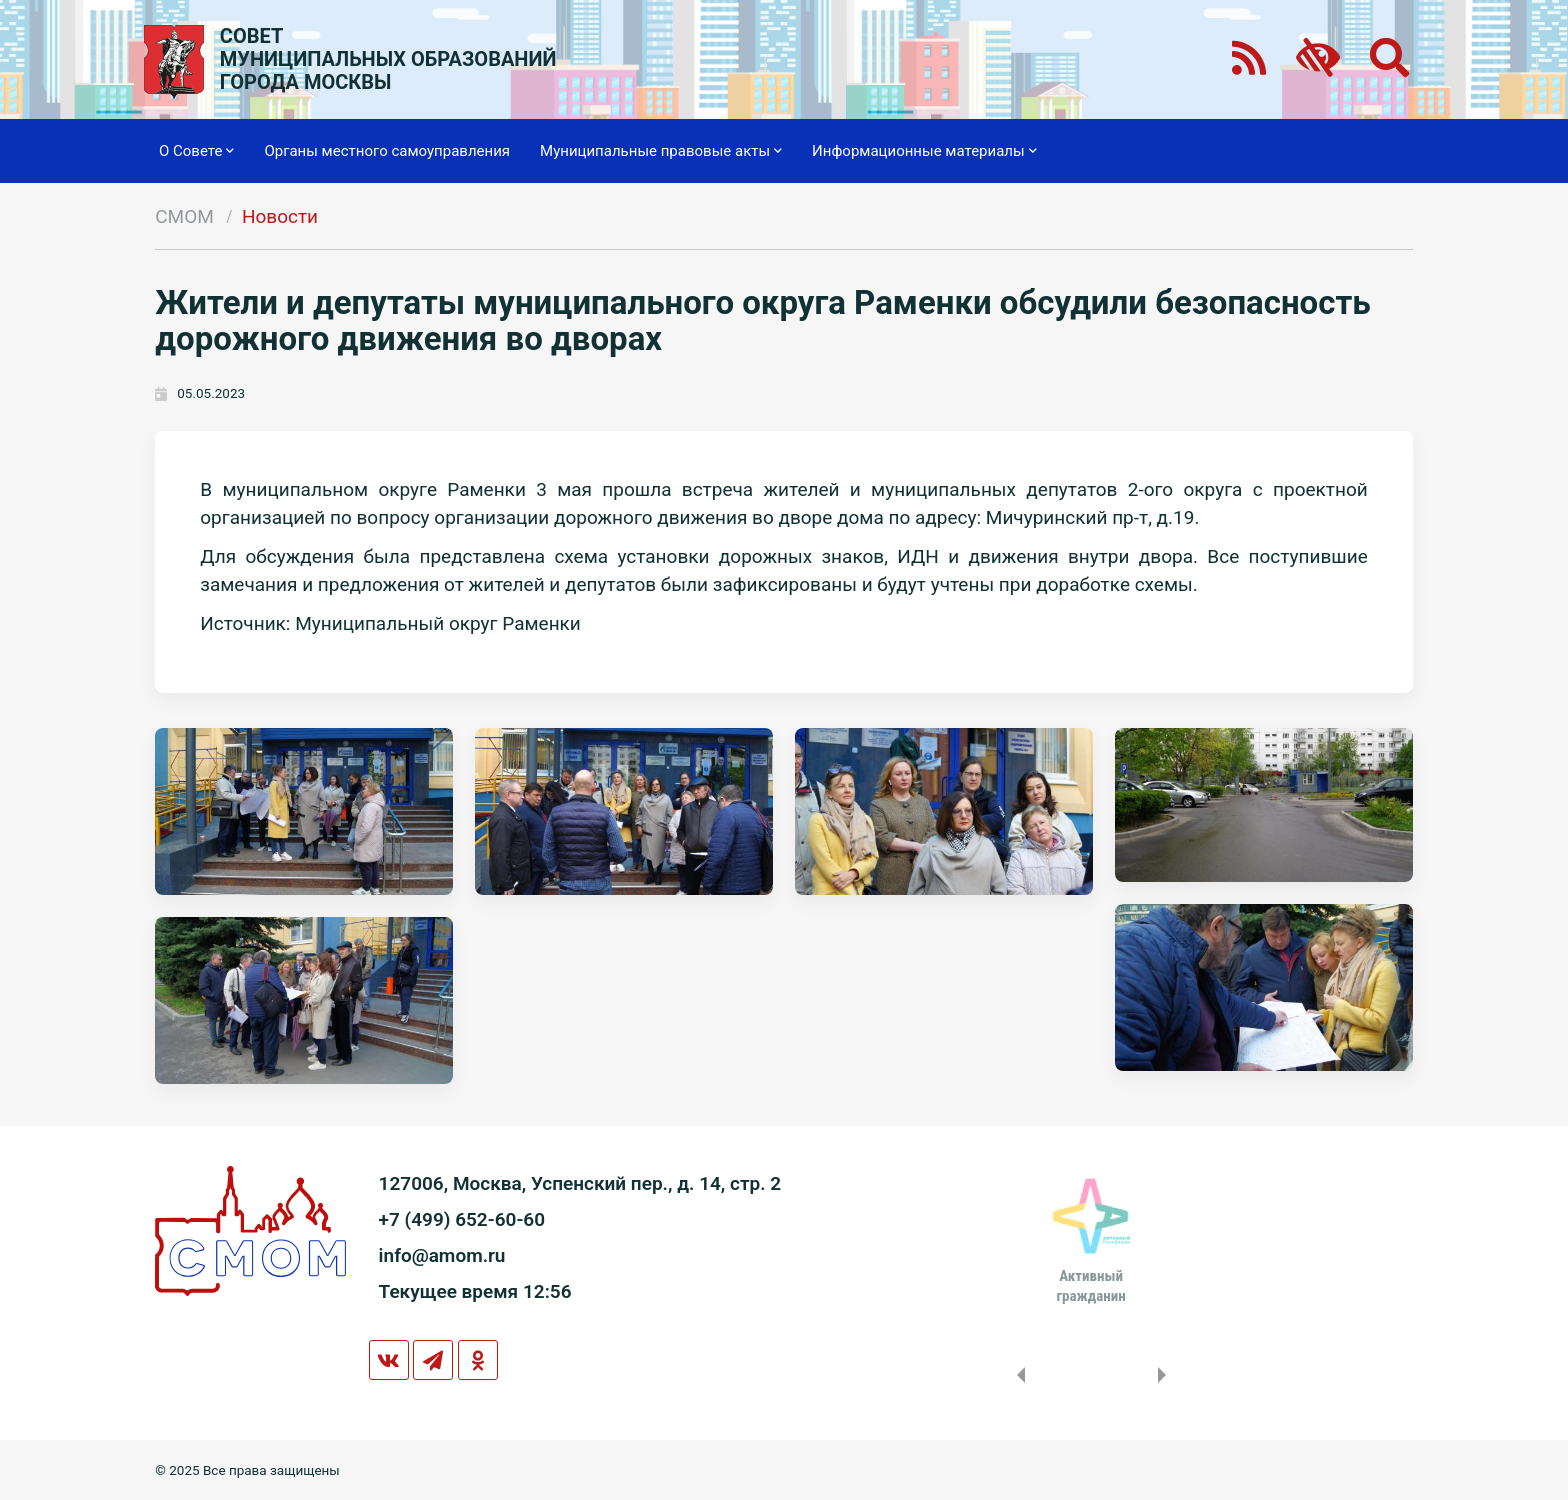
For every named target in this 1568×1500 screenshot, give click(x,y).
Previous (1017, 1375)
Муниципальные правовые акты (661, 151)
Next (1166, 1375)
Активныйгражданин (1090, 1286)
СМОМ (184, 216)
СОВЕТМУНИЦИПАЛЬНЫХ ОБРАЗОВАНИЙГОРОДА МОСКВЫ (388, 59)
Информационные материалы (924, 151)
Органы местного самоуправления (387, 151)
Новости (280, 216)
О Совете (196, 151)
